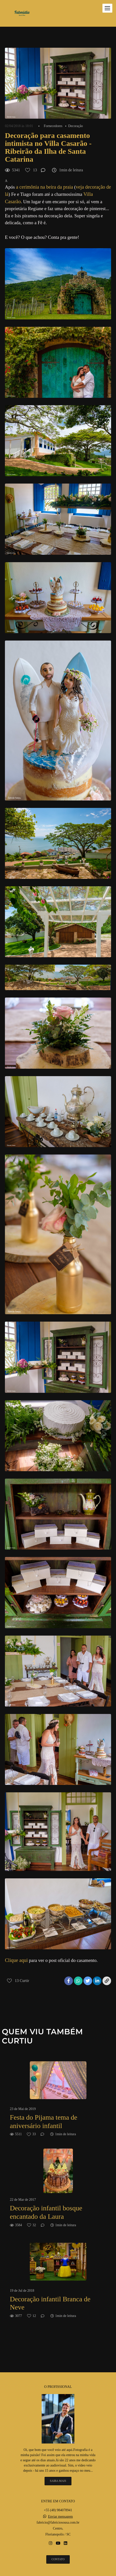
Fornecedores (53, 126)
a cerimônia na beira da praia (44, 187)
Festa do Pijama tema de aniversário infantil (43, 2121)
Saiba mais (58, 2481)
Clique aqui (16, 1960)
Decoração (75, 126)
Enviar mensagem (60, 2516)
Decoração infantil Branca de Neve (50, 2303)
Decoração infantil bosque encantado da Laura (46, 2212)
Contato (58, 2559)
